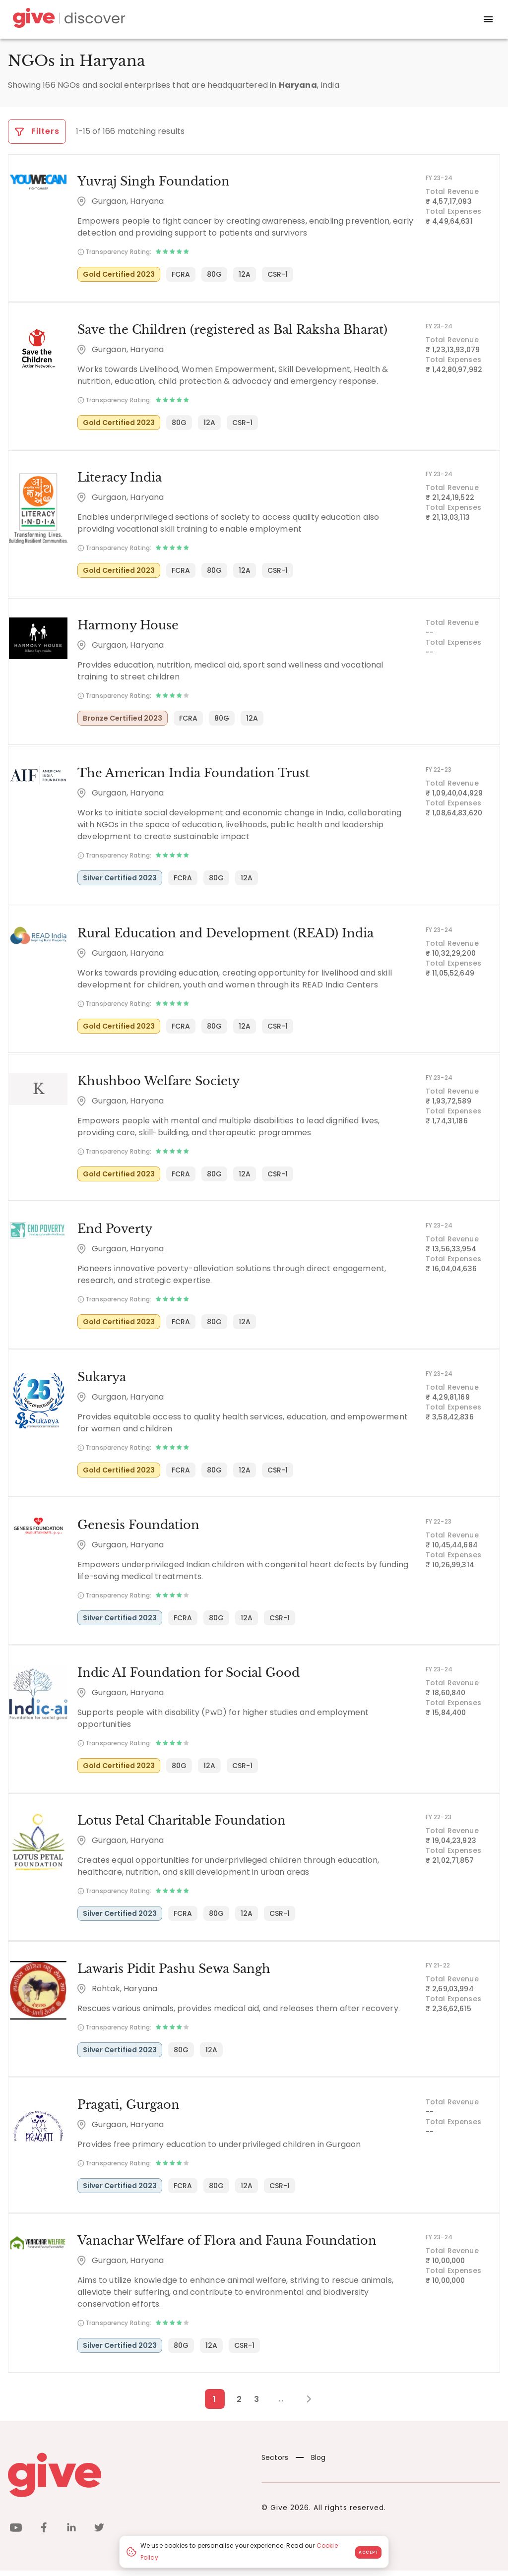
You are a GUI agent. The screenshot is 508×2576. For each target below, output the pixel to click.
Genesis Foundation (137, 1528)
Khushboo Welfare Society (157, 1083)
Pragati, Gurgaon (127, 2109)
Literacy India (118, 478)
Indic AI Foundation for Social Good (187, 1676)
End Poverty (113, 1232)
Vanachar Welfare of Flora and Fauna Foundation (226, 2246)
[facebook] (44, 2534)
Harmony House (127, 626)
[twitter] (99, 2534)
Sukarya (100, 1380)
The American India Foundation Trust (192, 775)
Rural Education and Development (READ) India (224, 935)
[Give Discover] (67, 19)
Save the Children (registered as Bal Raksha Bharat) (231, 330)
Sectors (274, 2463)
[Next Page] (303, 2404)
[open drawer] (488, 19)
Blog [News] (311, 2463)
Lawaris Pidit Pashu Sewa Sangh (172, 1973)
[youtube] (16, 2534)
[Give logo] (127, 2480)
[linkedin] (71, 2534)
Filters (37, 131)
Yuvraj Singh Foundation (152, 182)
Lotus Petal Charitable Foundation (180, 1825)
